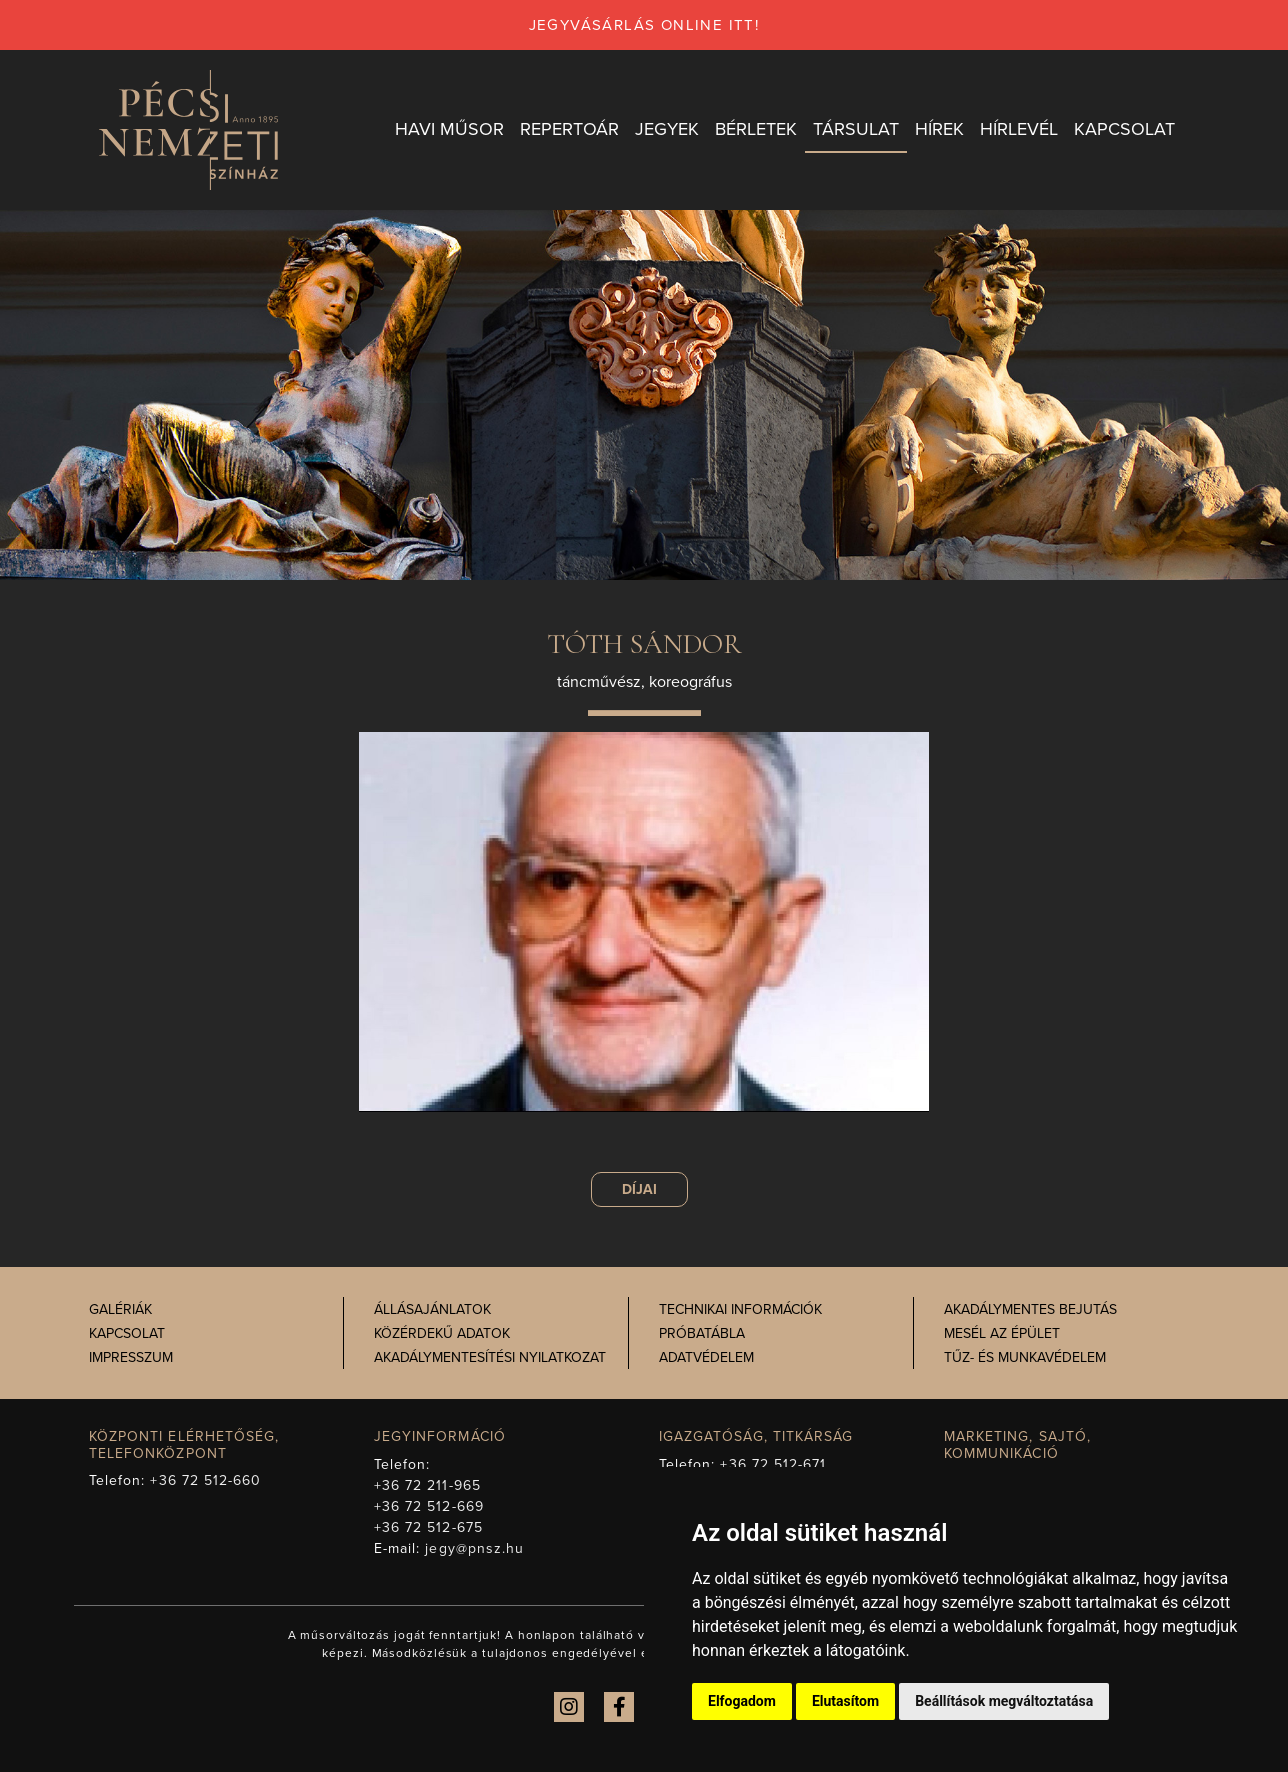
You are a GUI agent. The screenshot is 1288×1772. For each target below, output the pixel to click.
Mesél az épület (1002, 1333)
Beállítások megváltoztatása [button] (1004, 1701)
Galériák (120, 1309)
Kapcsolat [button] (1124, 129)
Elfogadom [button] (742, 1701)
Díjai (639, 1189)
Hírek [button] (939, 129)
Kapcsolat (127, 1333)
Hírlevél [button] (1019, 129)
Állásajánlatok (432, 1309)
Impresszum (131, 1357)
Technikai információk (740, 1309)
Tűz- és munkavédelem (1025, 1357)
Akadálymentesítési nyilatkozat (490, 1357)
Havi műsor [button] (449, 129)
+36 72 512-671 (773, 1464)
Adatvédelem (706, 1357)
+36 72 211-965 (427, 1485)
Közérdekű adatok (442, 1333)
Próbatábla (702, 1333)
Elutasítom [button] (845, 1701)
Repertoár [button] (569, 129)
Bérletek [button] (756, 129)
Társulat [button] (856, 129)
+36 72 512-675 (428, 1527)
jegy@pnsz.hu (474, 1548)
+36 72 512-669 (429, 1506)
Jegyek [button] (667, 129)
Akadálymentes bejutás (1030, 1309)
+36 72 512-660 (205, 1480)
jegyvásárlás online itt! (644, 25)
